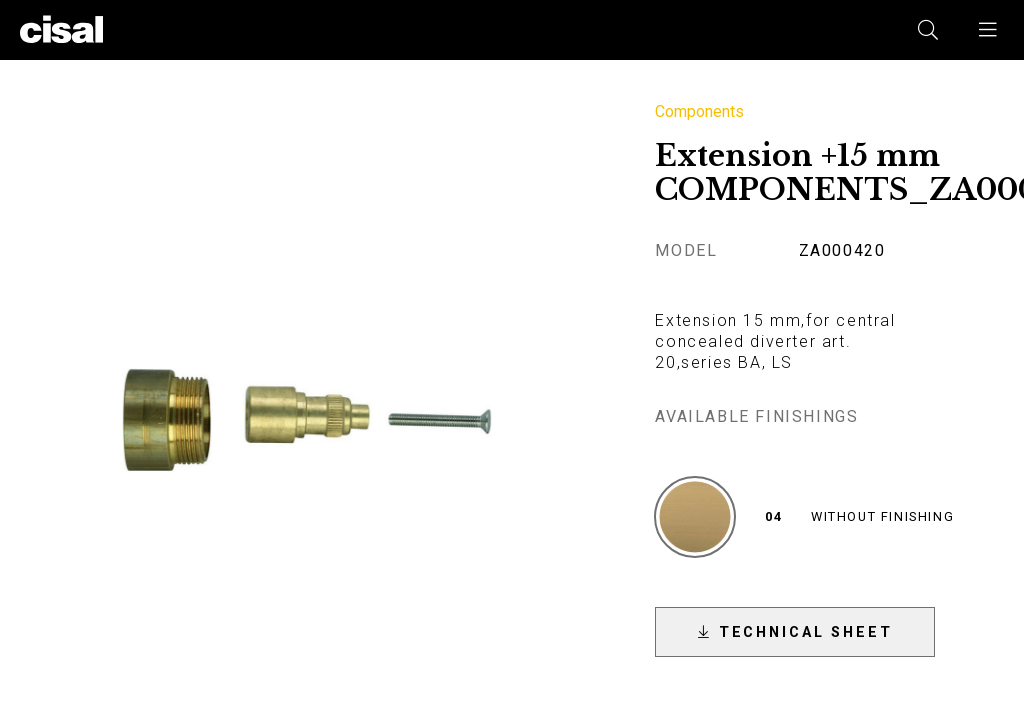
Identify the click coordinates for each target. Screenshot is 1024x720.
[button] (989, 30)
